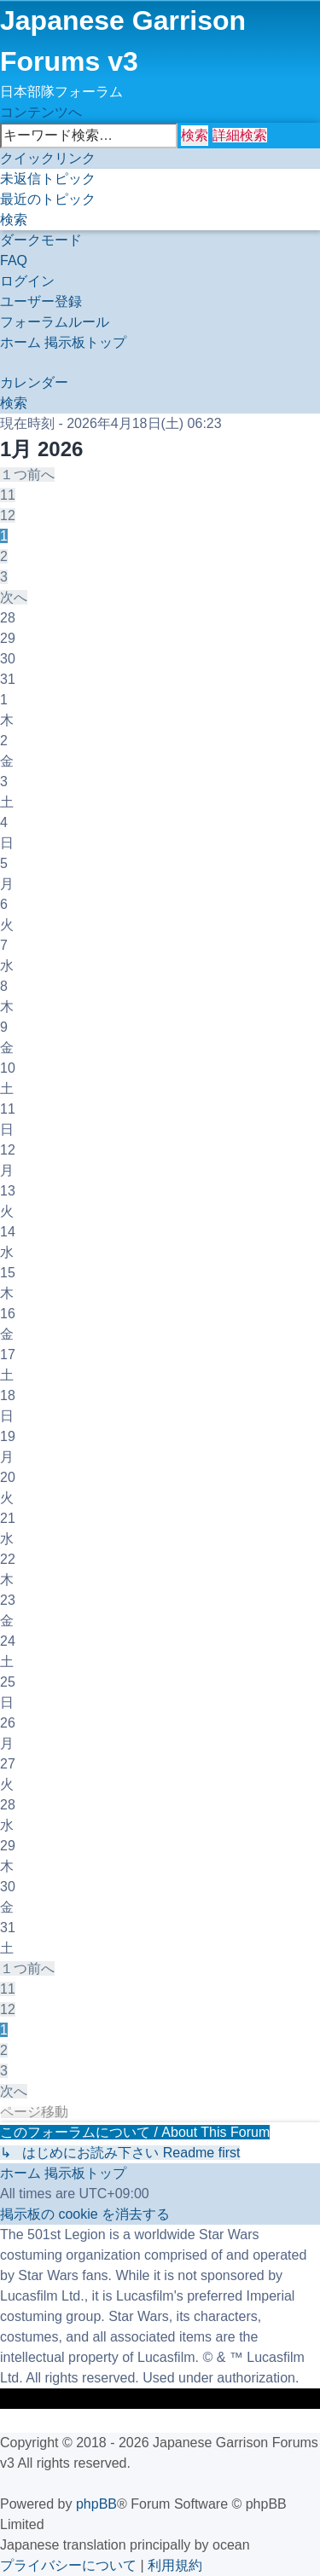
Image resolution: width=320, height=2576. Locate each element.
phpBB (96, 2504)
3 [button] (4, 577)
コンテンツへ (41, 112)
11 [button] (7, 495)
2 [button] (4, 556)
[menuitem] (48, 178)
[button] (27, 474)
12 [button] (7, 515)
